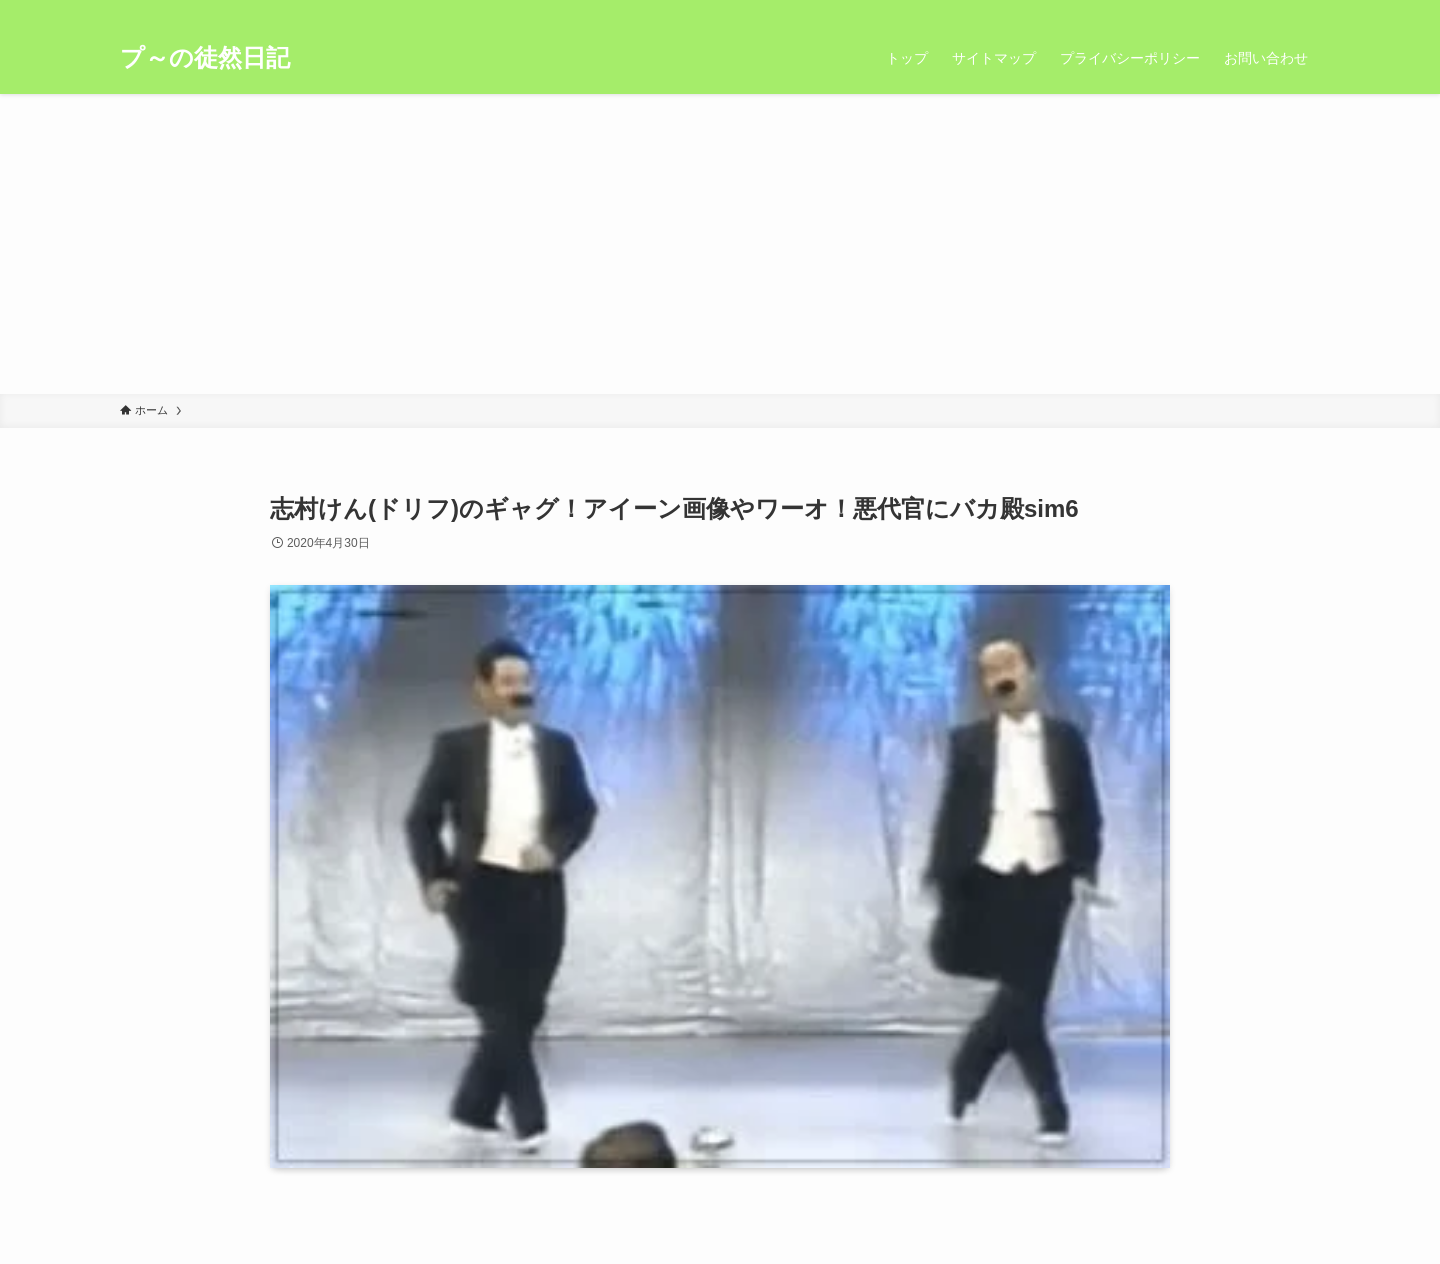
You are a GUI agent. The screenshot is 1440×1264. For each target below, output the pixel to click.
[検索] (1307, 11)
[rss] (1281, 11)
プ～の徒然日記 (205, 58)
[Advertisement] (720, 244)
